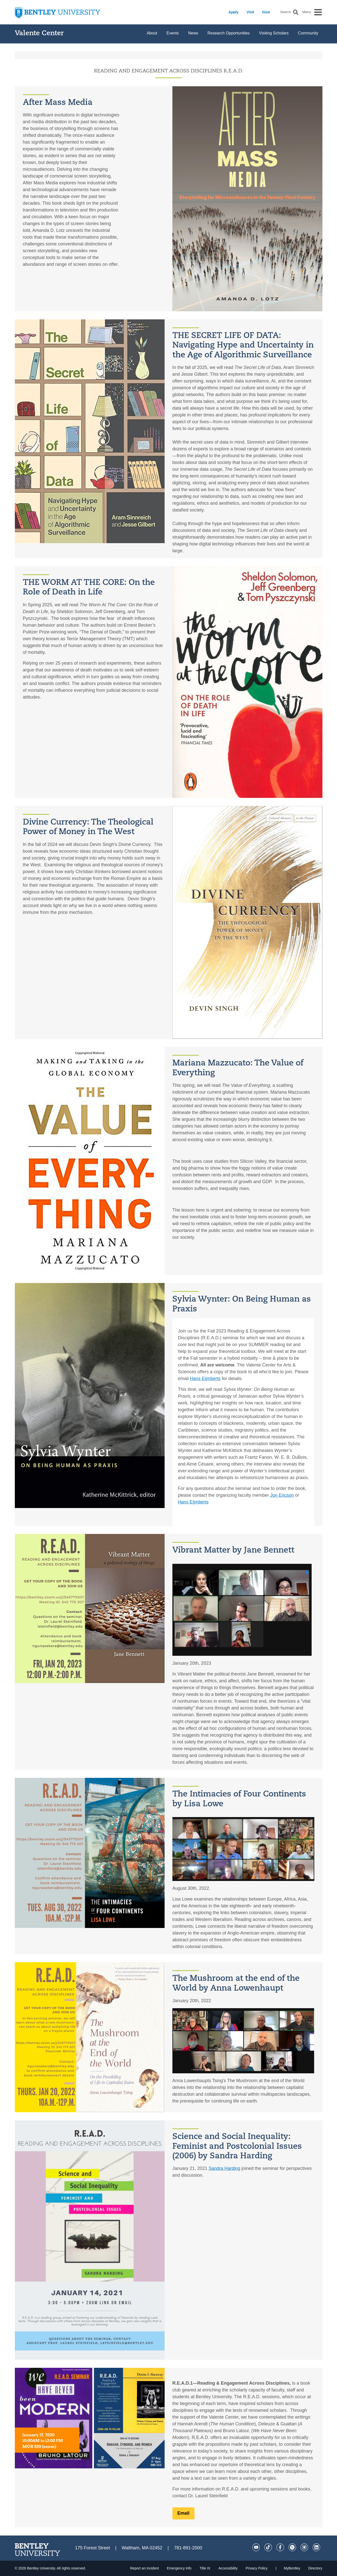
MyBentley (292, 2568)
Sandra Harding (224, 2168)
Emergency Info (179, 2568)
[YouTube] (256, 2547)
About (152, 33)
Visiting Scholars (274, 33)
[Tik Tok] (268, 2547)
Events (173, 33)
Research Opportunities (228, 33)
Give (266, 12)
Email (183, 2513)
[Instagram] (304, 2547)
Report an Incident (144, 2568)
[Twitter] (292, 2547)
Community (308, 33)
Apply (233, 12)
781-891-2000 (188, 2547)
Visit (250, 12)
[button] (295, 12)
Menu (306, 12)
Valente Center (39, 33)
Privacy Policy (256, 2568)
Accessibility (227, 2568)
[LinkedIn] (316, 2547)
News (193, 33)
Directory (315, 2568)
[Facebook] (280, 2547)
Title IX (205, 2568)
